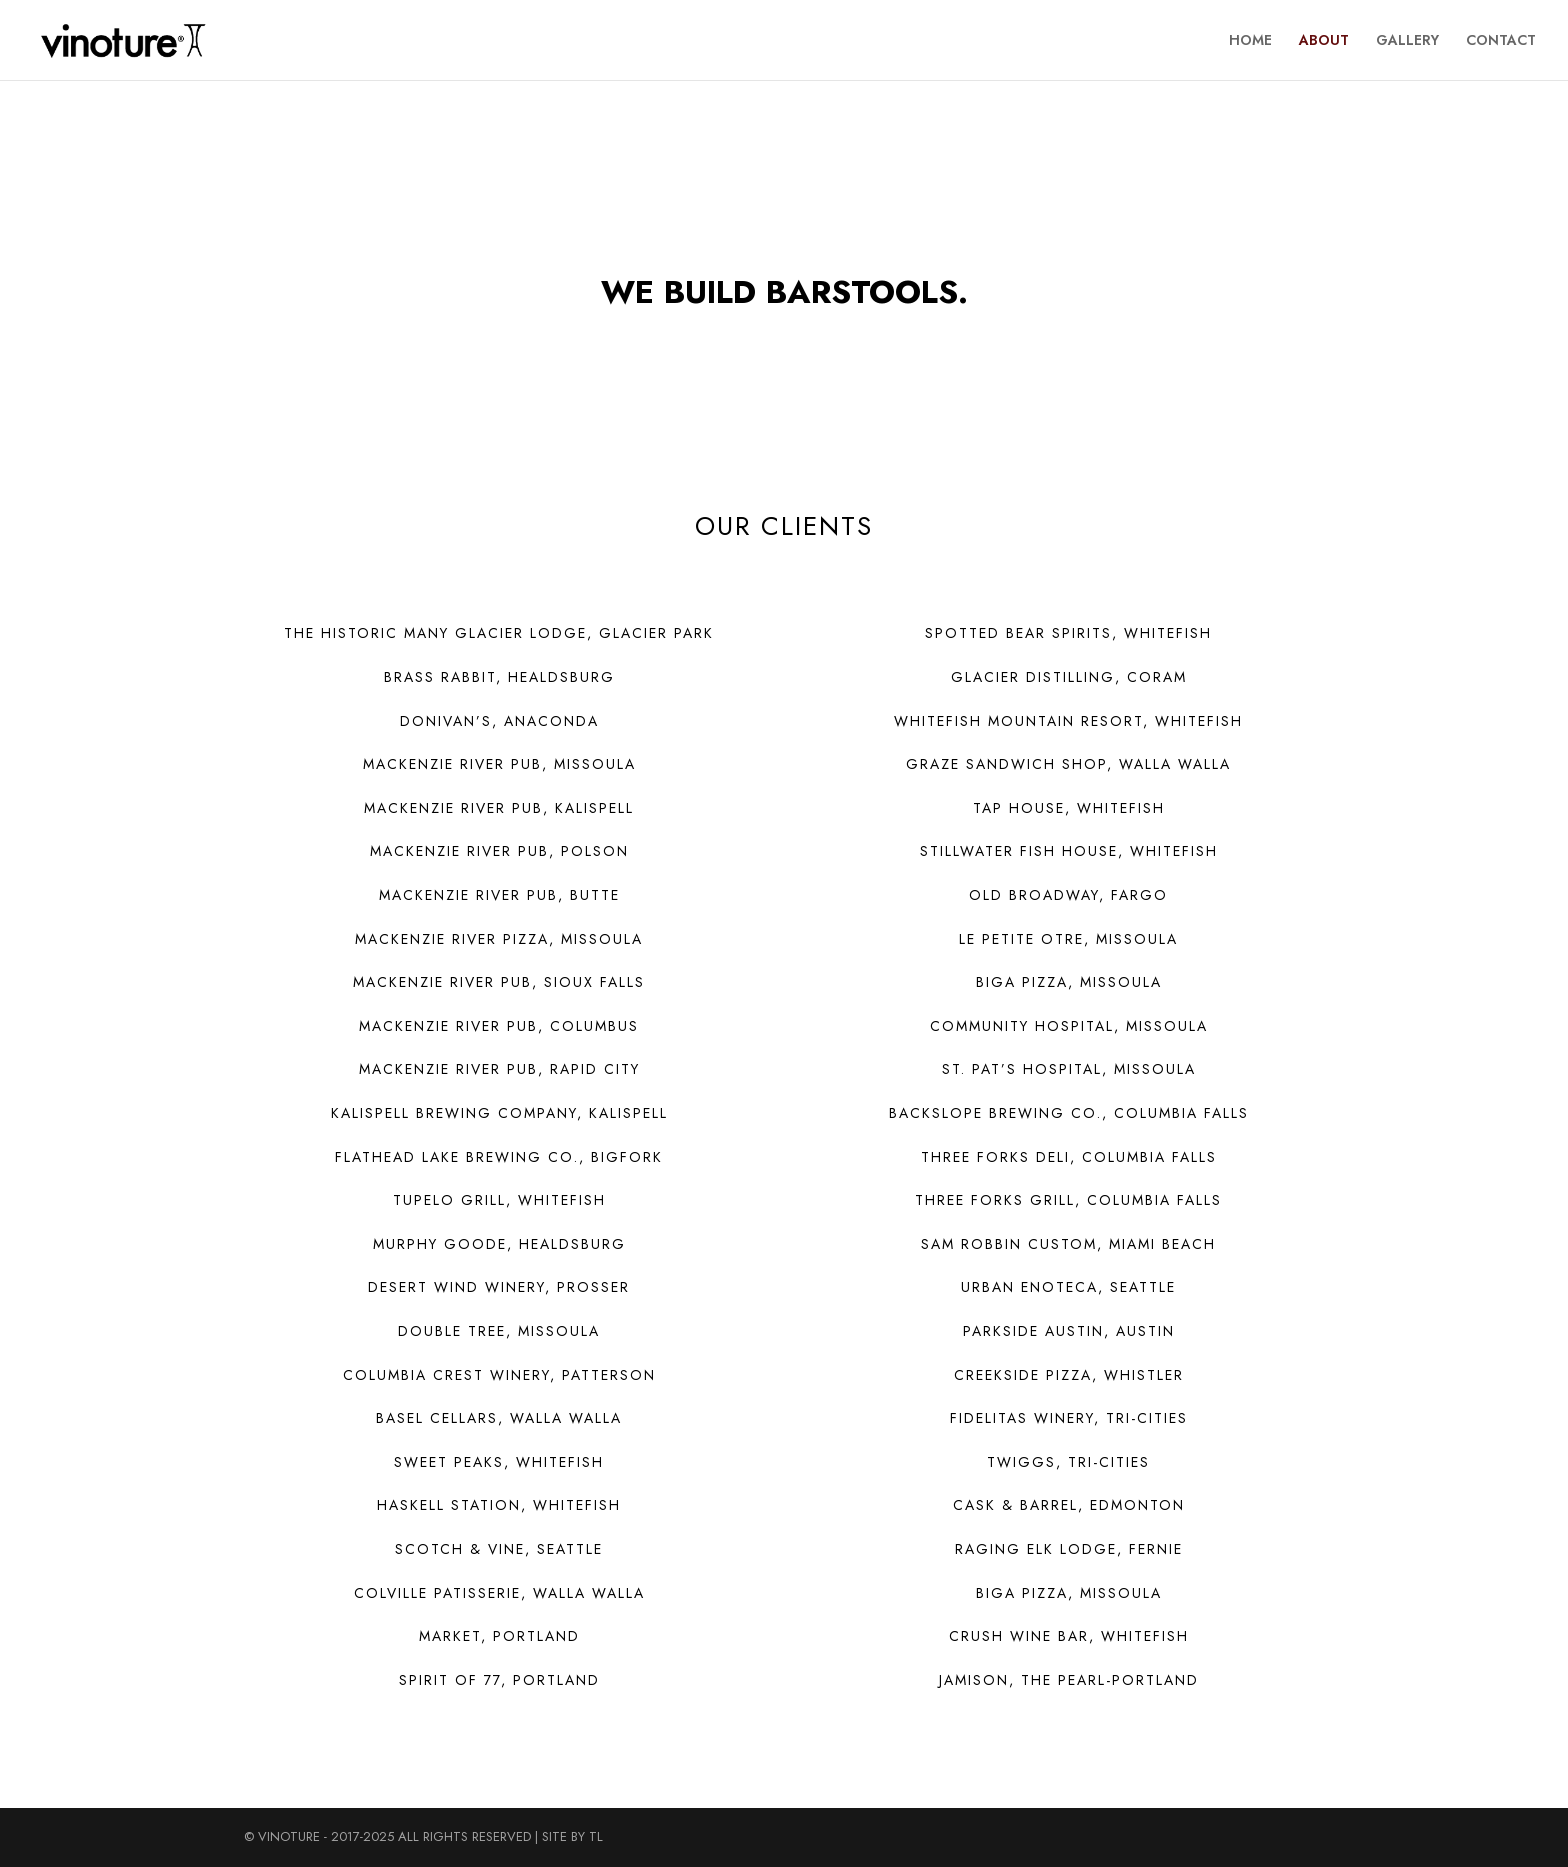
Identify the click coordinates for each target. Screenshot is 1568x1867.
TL (596, 1836)
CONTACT (1501, 41)
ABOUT (1324, 41)
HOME (1250, 41)
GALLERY (1407, 41)
